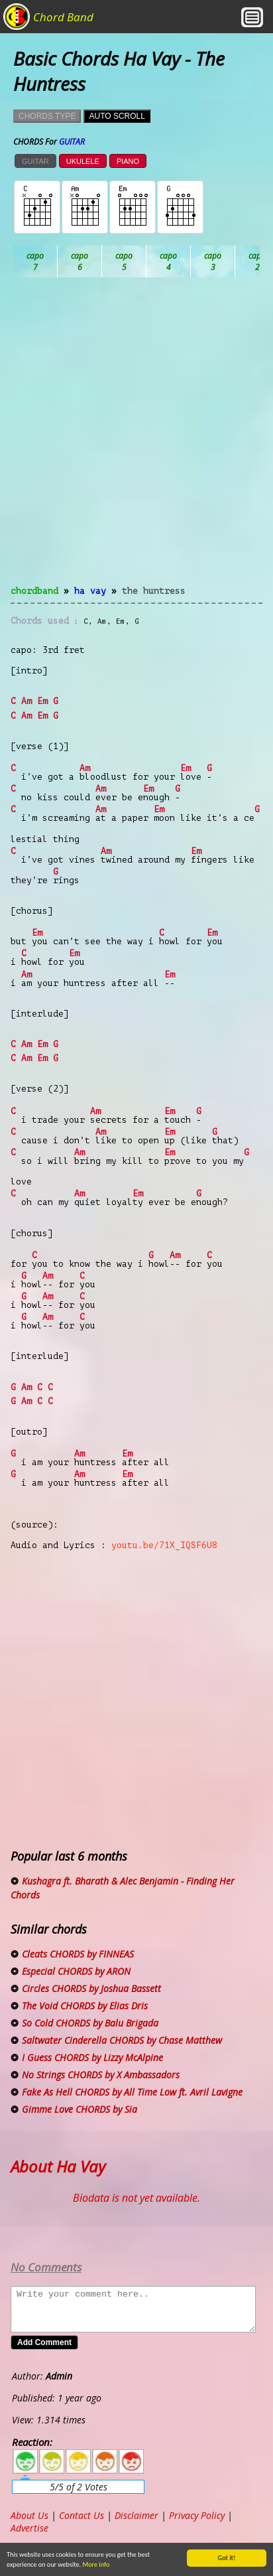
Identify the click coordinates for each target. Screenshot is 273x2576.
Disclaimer (136, 2515)
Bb (124, 261)
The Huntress (154, 591)
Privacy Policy (197, 2515)
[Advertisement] (136, 439)
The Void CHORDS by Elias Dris (85, 2005)
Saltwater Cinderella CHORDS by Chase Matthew (122, 2040)
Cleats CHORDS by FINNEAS (78, 1954)
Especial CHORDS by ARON (76, 1971)
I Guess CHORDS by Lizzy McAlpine (92, 2057)
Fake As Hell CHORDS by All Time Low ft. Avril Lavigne (132, 2092)
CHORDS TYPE (47, 116)
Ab (35, 261)
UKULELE (82, 161)
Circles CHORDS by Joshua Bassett (91, 1988)
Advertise (29, 2528)
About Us (29, 2515)
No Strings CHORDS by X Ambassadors (101, 2074)
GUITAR (35, 161)
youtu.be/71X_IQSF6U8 (164, 1545)
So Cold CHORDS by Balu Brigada (90, 2023)
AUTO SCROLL (116, 116)
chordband (34, 591)
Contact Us (81, 2515)
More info (83, 2564)
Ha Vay (90, 591)
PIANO (128, 161)
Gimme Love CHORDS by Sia (79, 2109)
